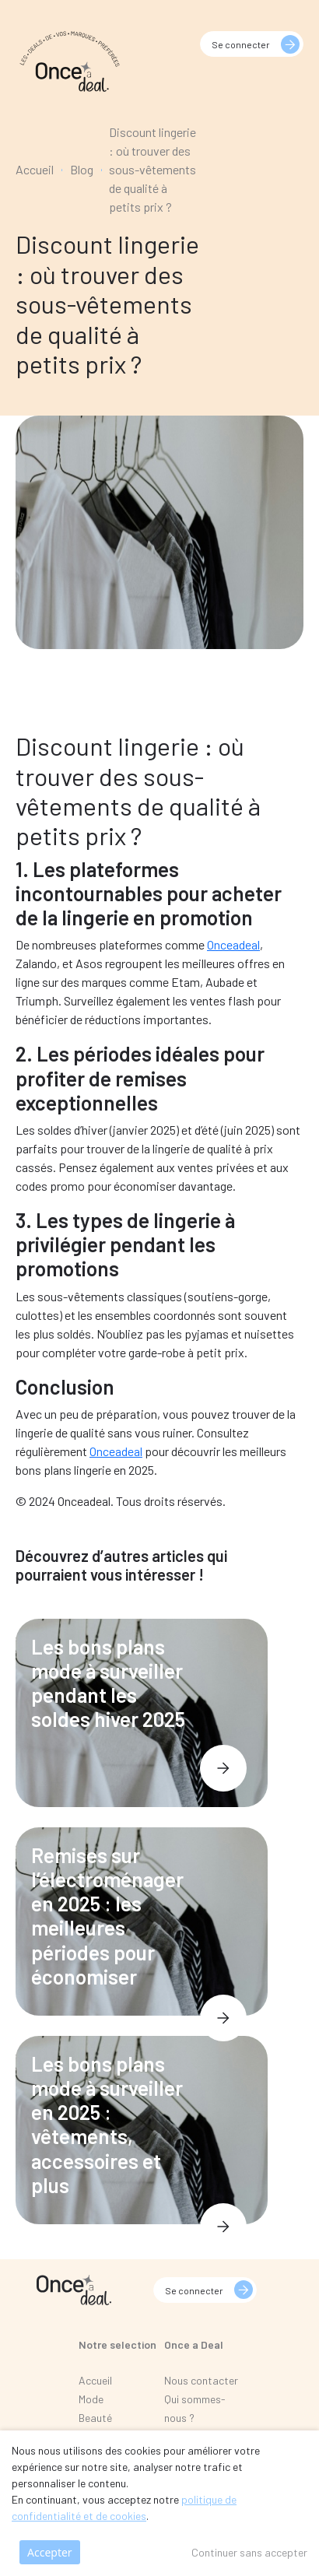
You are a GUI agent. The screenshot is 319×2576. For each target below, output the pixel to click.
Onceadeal (233, 944)
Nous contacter (201, 2380)
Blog (81, 169)
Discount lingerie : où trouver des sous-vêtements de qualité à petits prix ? (152, 169)
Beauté (95, 2417)
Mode (91, 2399)
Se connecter (241, 44)
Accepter (49, 2552)
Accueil (35, 169)
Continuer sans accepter (249, 2552)
